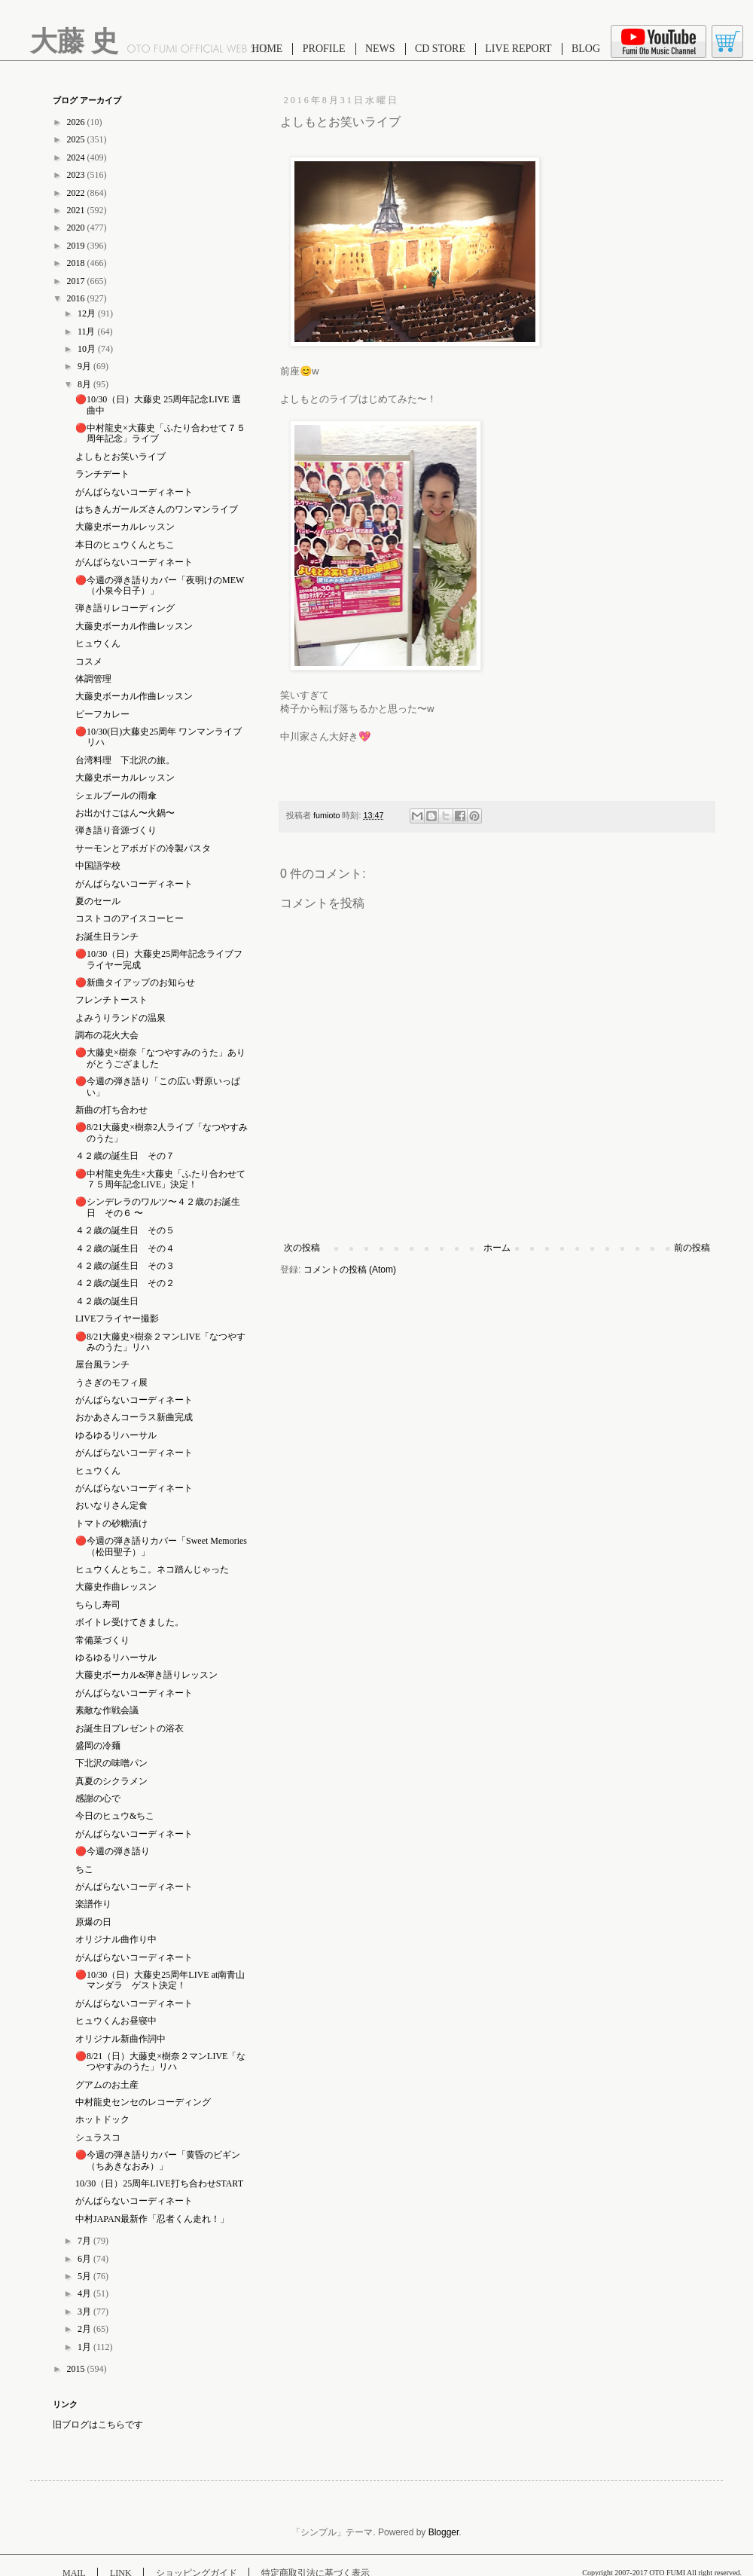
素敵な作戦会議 (107, 1710)
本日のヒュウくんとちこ (125, 544)
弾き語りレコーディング (125, 608)
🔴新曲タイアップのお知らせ (135, 982)
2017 (77, 281)
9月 (85, 366)
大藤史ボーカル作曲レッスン (134, 626)
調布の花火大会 (107, 1035)
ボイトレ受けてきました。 (129, 1622)
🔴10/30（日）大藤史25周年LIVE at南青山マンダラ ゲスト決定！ (160, 1980)
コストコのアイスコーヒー (129, 918)
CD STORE (440, 48)
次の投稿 (302, 1247)
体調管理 (93, 679)
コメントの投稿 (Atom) (349, 1269)
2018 (77, 263)
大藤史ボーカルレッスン (125, 526)
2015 (77, 2369)
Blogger (443, 2532)
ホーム (497, 1247)
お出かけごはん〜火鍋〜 (125, 813)
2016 (77, 298)
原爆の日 (93, 1922)
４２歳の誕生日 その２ (125, 1283)
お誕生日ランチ (107, 936)
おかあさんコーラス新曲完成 (134, 1417)
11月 (88, 331)
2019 (77, 245)
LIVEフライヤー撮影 (117, 1318)
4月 (85, 2293)
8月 (85, 384)
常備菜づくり (102, 1640)
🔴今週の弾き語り (112, 1851)
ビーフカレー (102, 714)
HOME (267, 48)
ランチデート (102, 474)
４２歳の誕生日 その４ (125, 1248)
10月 (88, 349)
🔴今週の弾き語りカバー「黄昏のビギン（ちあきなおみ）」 (157, 2160)
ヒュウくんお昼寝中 (116, 2020)
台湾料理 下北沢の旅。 (125, 760)
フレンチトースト (111, 1000)
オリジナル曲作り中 (116, 1939)
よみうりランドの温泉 (120, 1018)
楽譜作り (93, 1904)
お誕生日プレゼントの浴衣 (129, 1728)
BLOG (586, 48)
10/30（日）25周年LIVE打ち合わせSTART (159, 2183)
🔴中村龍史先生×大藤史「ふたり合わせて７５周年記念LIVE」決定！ (160, 1179)
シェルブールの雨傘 (116, 795)
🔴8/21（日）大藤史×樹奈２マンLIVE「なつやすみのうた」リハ (160, 2061)
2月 (85, 2329)
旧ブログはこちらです (98, 2424)
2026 (77, 122)
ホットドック (102, 2119)
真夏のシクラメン (111, 1781)
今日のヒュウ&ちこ (114, 1816)
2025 (77, 139)
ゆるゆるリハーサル (116, 1435)
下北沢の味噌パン (111, 1763)
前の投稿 (692, 1247)
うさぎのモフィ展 (111, 1382)
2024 (77, 157)
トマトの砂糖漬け (111, 1523)
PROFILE (324, 48)
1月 (85, 2347)
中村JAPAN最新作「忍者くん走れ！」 (152, 2219)
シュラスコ (97, 2137)
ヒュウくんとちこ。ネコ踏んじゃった (152, 1569)
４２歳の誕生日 (107, 1301)
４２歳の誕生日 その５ (125, 1230)
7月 (85, 2240)
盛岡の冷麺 (97, 1745)
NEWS (380, 48)
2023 (77, 175)
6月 (85, 2259)
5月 (85, 2276)
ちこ (84, 1869)
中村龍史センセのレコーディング (143, 2102)
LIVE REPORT (518, 48)
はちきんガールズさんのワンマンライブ (156, 509)
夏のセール (97, 901)
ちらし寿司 (97, 1605)
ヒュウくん (97, 643)
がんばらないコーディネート (134, 492)
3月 (85, 2311)
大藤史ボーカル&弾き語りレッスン (146, 1675)
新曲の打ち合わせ (111, 1110)
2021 (77, 210)
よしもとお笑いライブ (120, 456)
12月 (88, 313)
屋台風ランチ (102, 1364)
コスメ (88, 661)
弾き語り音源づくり (116, 830)
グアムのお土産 (107, 2084)
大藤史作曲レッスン (116, 1586)
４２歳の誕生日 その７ (125, 1155)
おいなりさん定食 (111, 1505)
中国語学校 (97, 865)
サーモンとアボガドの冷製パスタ (143, 848)
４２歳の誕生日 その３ (125, 1265)
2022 (77, 193)
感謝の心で (97, 1798)
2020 (77, 227)
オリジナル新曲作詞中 (120, 2039)
